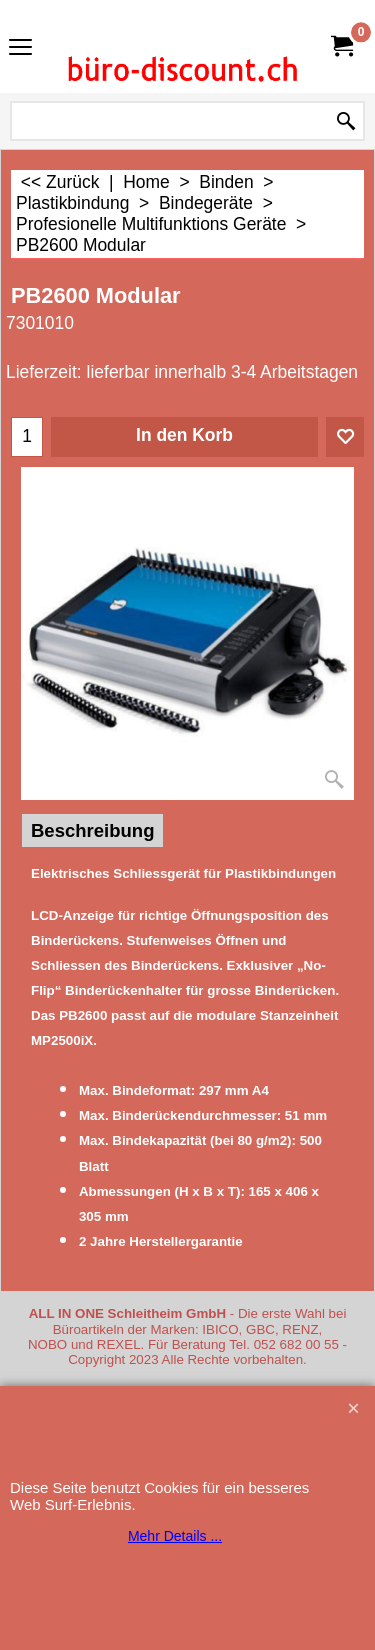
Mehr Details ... (175, 1536)
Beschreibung (92, 830)
